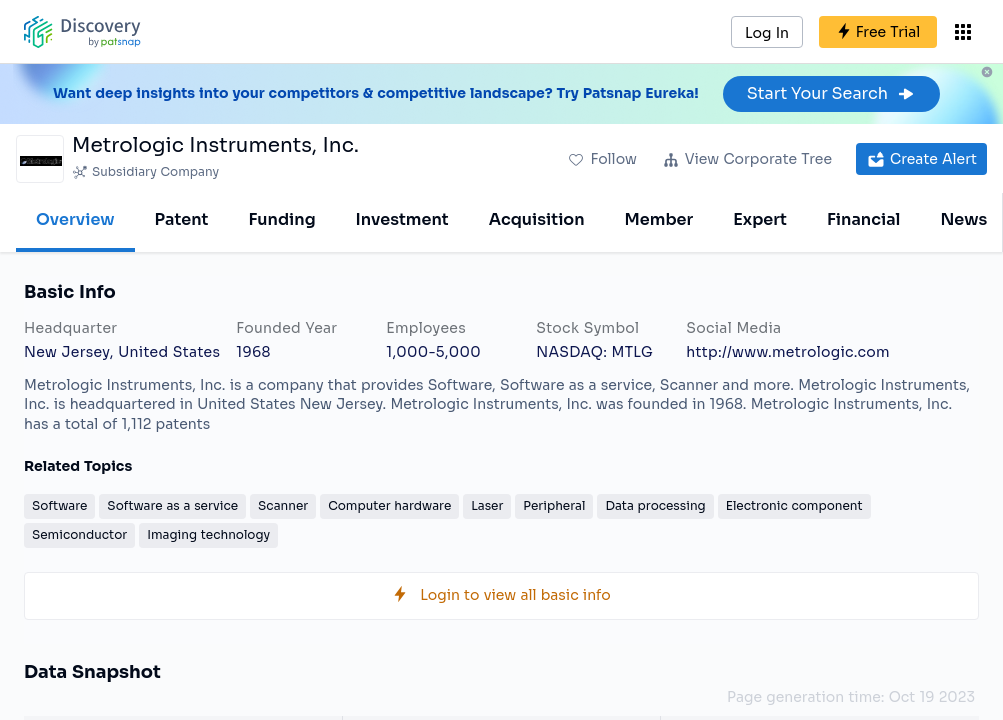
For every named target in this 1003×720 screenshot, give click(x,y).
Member (659, 219)
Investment (402, 219)
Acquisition (537, 219)
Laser (487, 505)
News (963, 219)
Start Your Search (831, 93)
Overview (75, 219)
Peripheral (554, 505)
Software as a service (172, 505)
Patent (182, 219)
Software (59, 505)
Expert (760, 219)
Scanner (283, 505)
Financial (863, 219)
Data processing (655, 505)
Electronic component (794, 505)
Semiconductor (79, 534)
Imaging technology (208, 534)
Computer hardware (389, 505)
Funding (281, 219)
